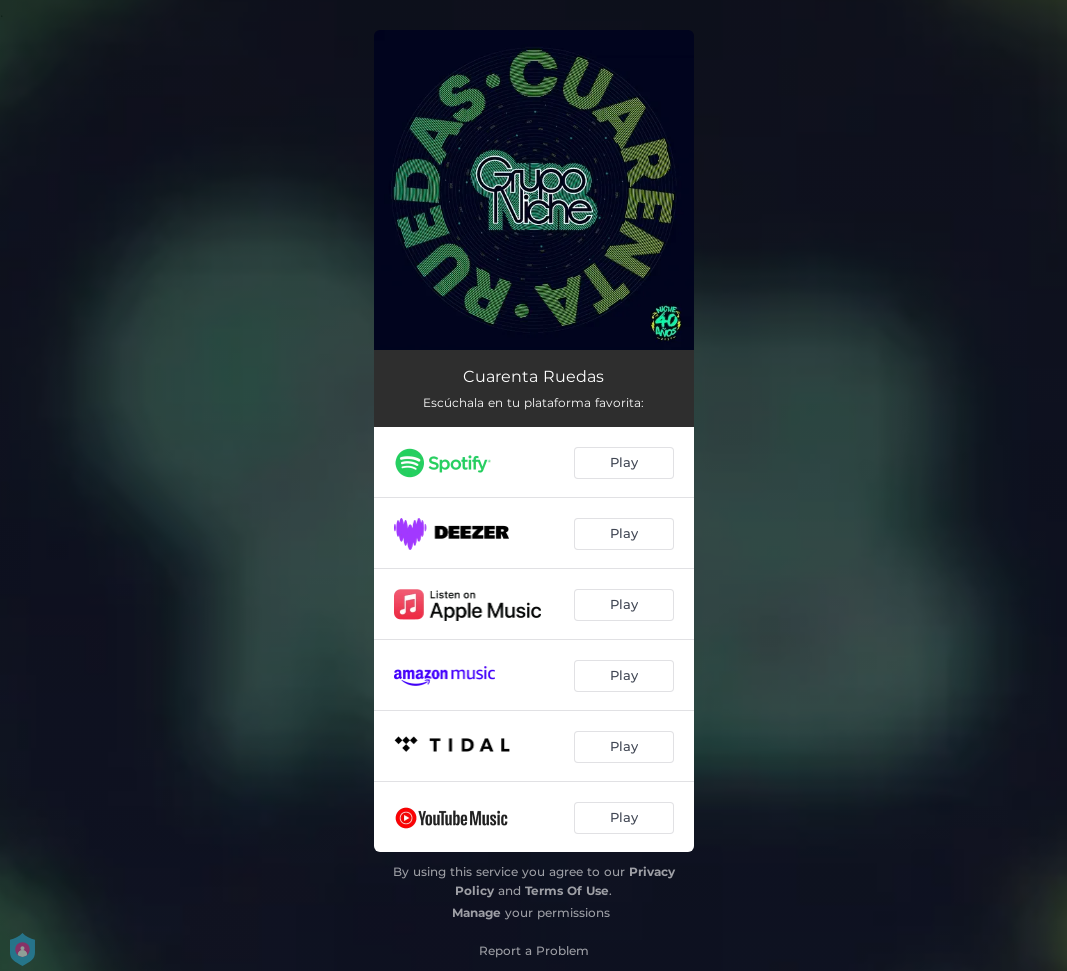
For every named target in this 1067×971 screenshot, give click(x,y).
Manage (476, 912)
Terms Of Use (567, 890)
